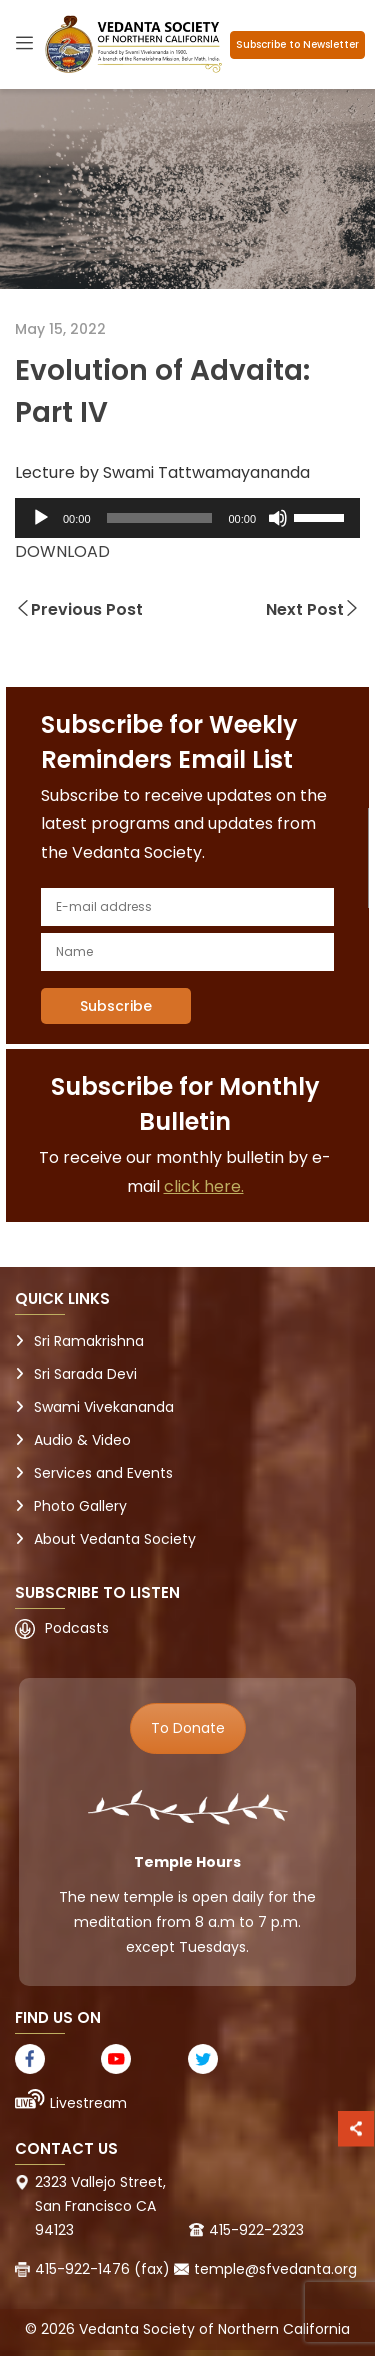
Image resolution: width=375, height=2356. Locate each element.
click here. (204, 1186)
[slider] (160, 518)
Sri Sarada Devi (85, 1374)
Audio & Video (82, 1440)
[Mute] (278, 518)
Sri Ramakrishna (89, 1341)
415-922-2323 (256, 2230)
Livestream (88, 2103)
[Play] (41, 518)
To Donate (188, 1728)
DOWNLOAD (62, 551)
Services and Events (103, 1473)
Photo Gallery (80, 1506)
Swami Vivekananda (104, 1407)
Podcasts (77, 1628)
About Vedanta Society (115, 1539)
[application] (187, 518)
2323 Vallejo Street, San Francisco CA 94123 (100, 2206)
